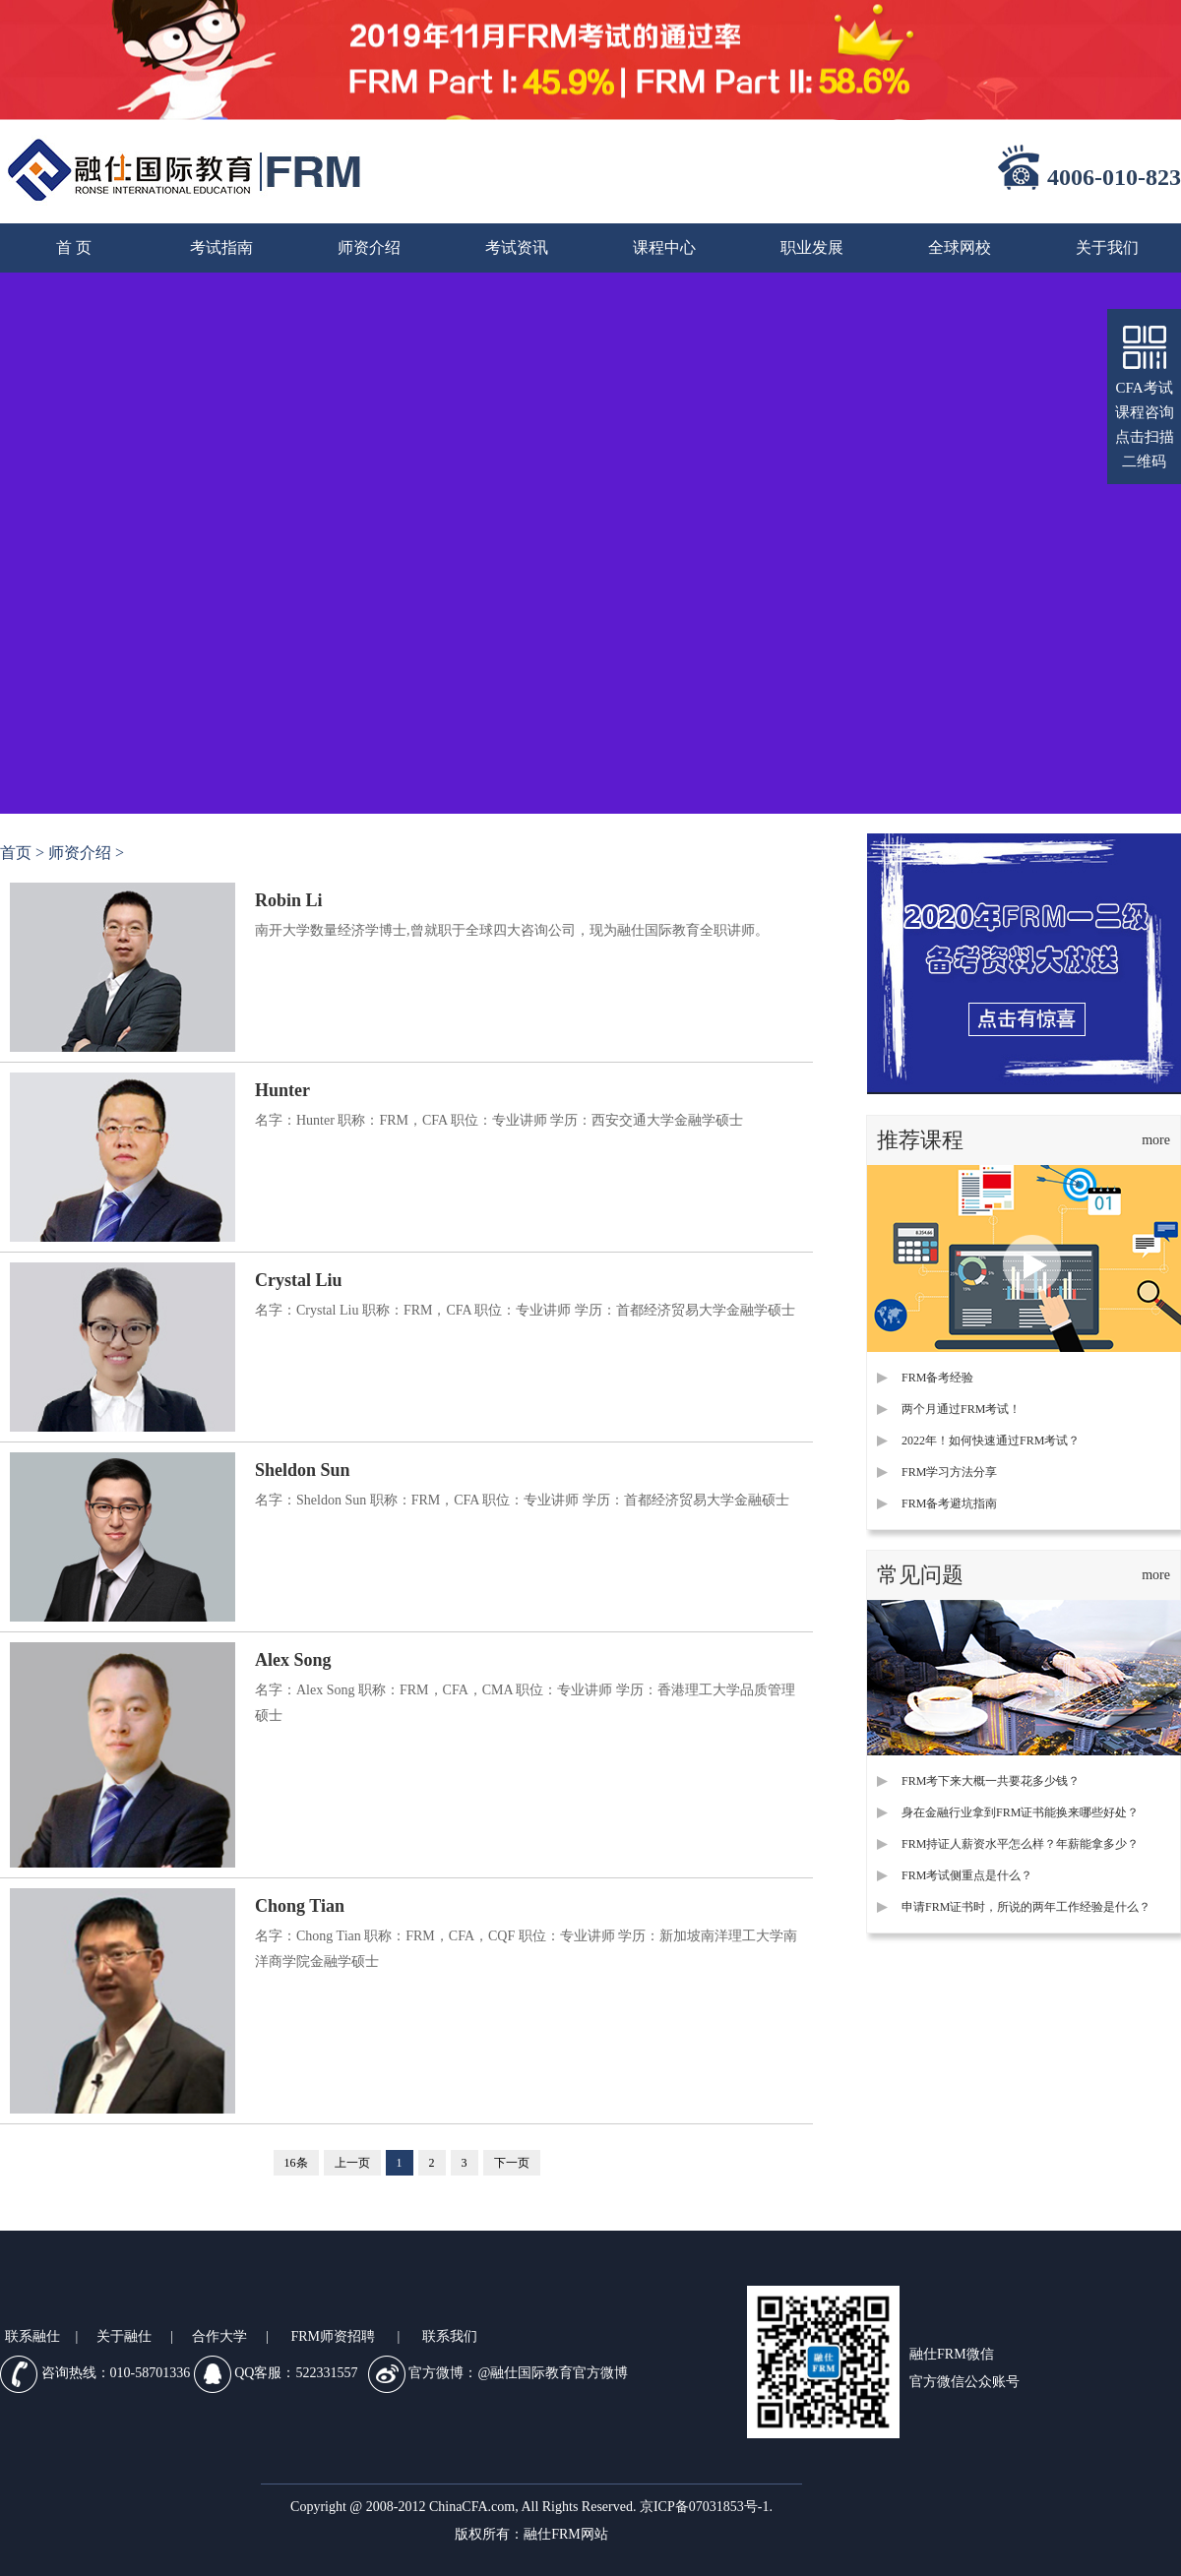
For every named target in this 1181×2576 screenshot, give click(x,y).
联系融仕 (32, 2336)
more (1156, 1140)
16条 (296, 2163)
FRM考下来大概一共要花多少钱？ (990, 1781)
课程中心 (664, 247)
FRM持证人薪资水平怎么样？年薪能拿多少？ (1020, 1844)
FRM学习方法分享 (949, 1472)
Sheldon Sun (302, 1470)
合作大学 (219, 2336)
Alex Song (293, 1660)
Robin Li (289, 900)
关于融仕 (124, 2336)
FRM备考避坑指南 (949, 1503)
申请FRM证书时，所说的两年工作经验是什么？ (1025, 1907)
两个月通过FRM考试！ (961, 1409)
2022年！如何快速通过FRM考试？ (990, 1440)
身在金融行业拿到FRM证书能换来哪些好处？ (1020, 1812)
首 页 (74, 247)
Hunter (282, 1090)
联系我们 (449, 2336)
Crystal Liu (298, 1280)
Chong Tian (299, 1906)
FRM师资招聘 (332, 2336)
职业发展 (811, 247)
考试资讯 (516, 247)
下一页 (511, 2163)
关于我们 (1107, 247)
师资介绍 (369, 247)
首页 (15, 852)
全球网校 (959, 247)
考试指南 (221, 247)
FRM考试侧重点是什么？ (966, 1875)
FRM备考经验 (937, 1377)
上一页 (352, 2163)
